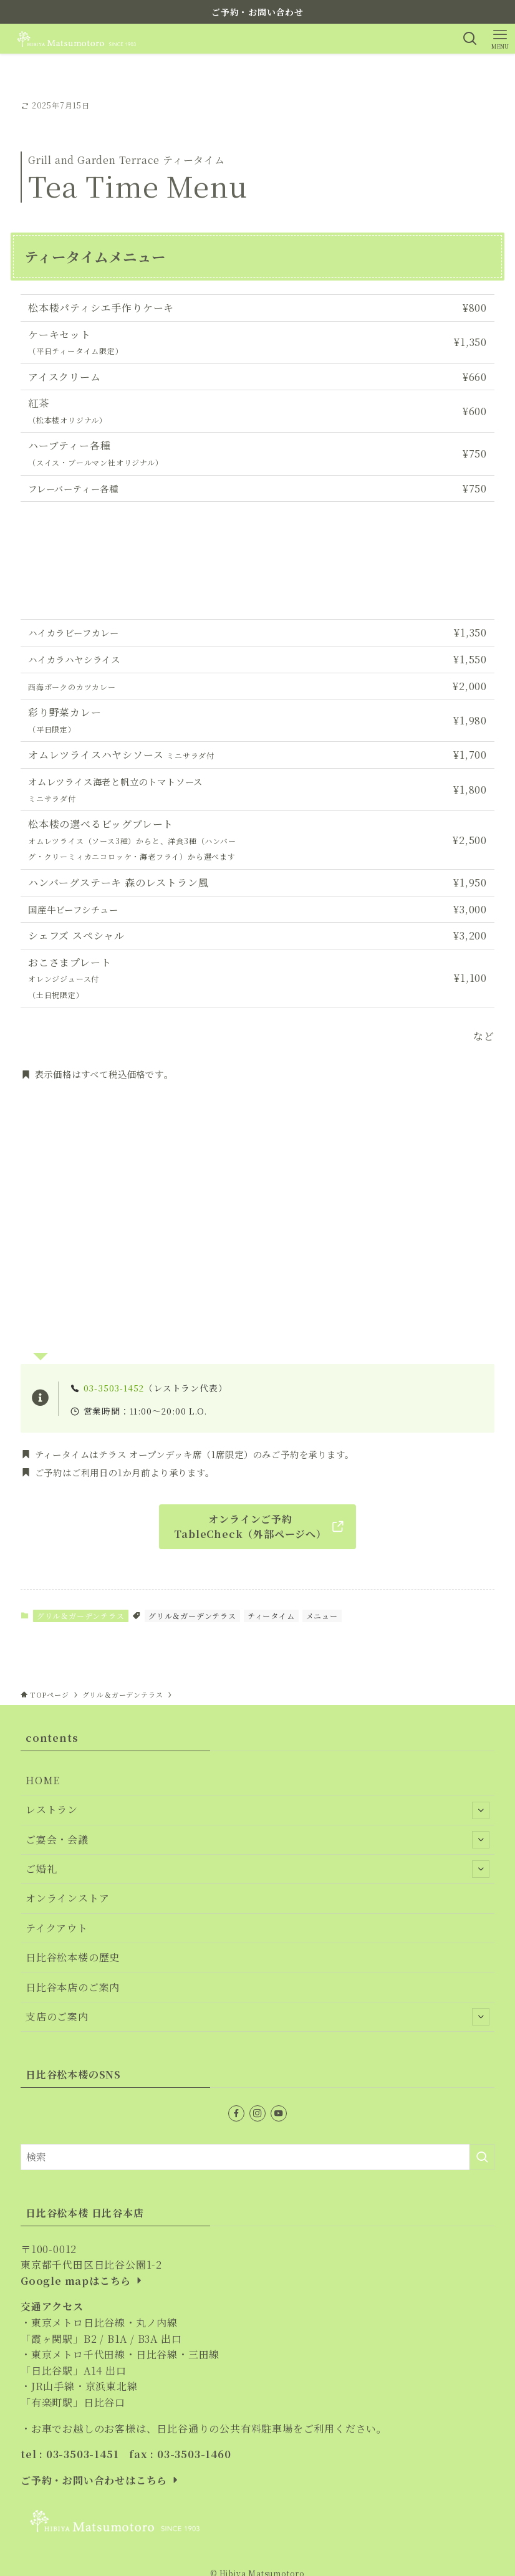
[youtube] (279, 2113)
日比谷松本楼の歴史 (73, 1957)
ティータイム (271, 1615)
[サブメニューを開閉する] (480, 1810)
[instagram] (257, 2113)
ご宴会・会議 (257, 1839)
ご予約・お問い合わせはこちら (101, 2480)
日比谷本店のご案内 (73, 1987)
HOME (43, 1780)
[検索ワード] (257, 2157)
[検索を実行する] (481, 2157)
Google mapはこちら (83, 2281)
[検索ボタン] (470, 39)
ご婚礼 (257, 1869)
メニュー (322, 1615)
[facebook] (236, 2113)
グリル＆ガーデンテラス (81, 1615)
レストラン (257, 1810)
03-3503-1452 (114, 1388)
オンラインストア (67, 1898)
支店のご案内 (257, 2017)
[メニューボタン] (500, 39)
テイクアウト (57, 1928)
